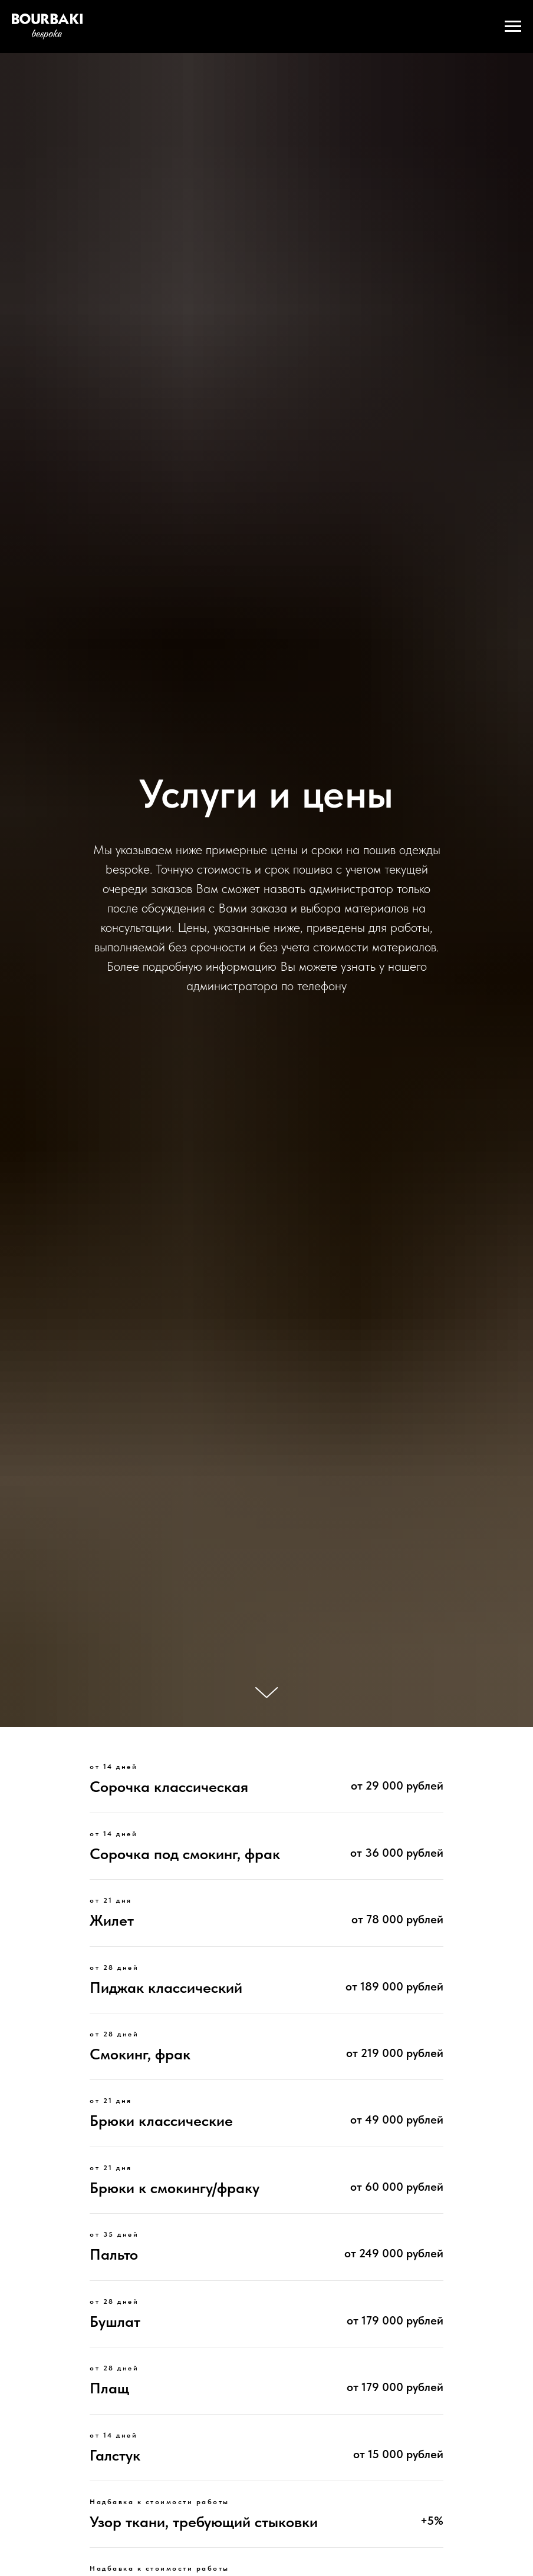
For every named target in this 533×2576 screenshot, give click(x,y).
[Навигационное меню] (513, 26)
